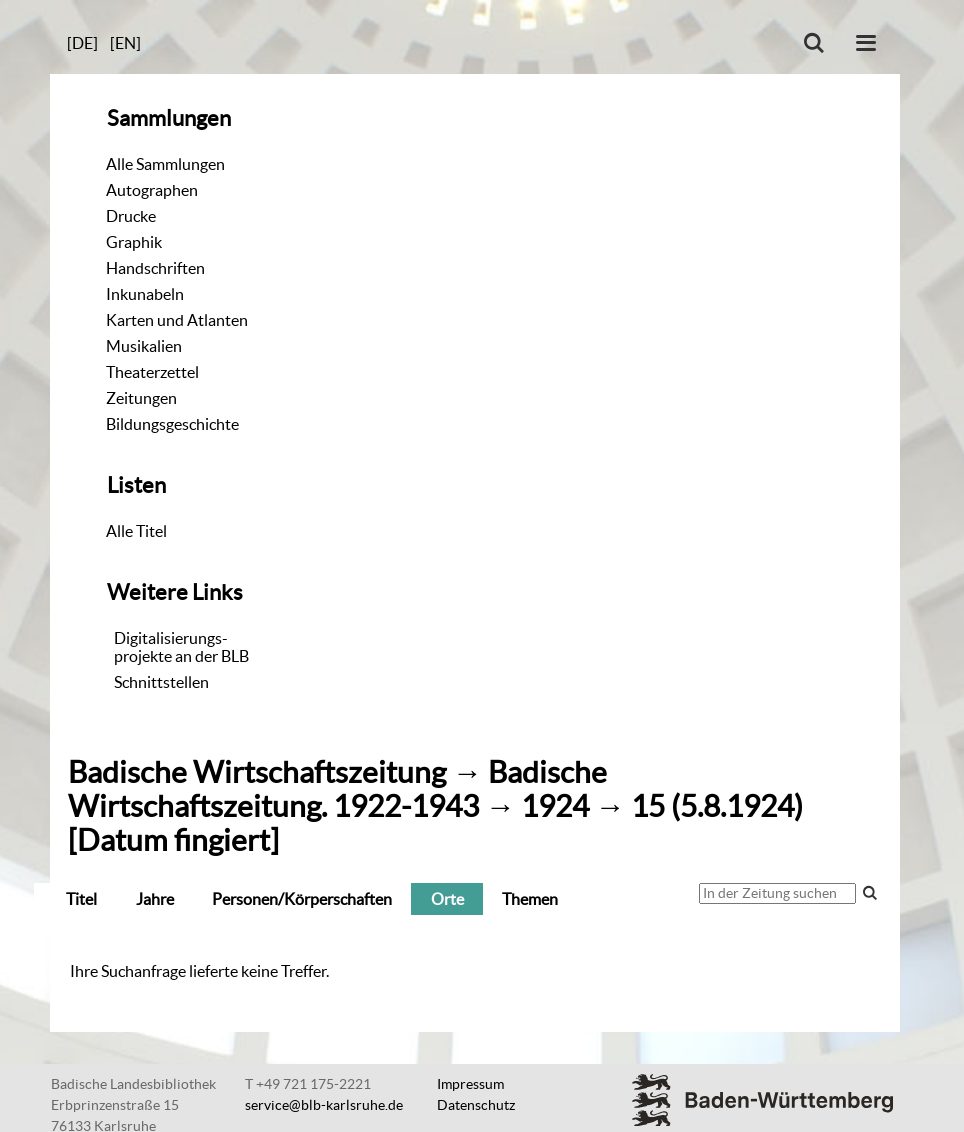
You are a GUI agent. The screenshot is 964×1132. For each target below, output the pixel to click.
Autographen (152, 190)
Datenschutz (476, 1105)
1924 (555, 806)
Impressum (470, 1084)
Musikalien (144, 346)
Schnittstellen (161, 682)
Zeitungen (141, 398)
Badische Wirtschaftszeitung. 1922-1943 (337, 789)
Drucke (131, 216)
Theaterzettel (152, 372)
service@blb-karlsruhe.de (324, 1105)
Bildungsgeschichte (172, 424)
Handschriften (155, 268)
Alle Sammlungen (165, 164)
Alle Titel (136, 531)
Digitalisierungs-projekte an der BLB (181, 647)
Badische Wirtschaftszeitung (257, 772)
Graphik (134, 242)
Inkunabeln (145, 294)
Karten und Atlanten (177, 320)
